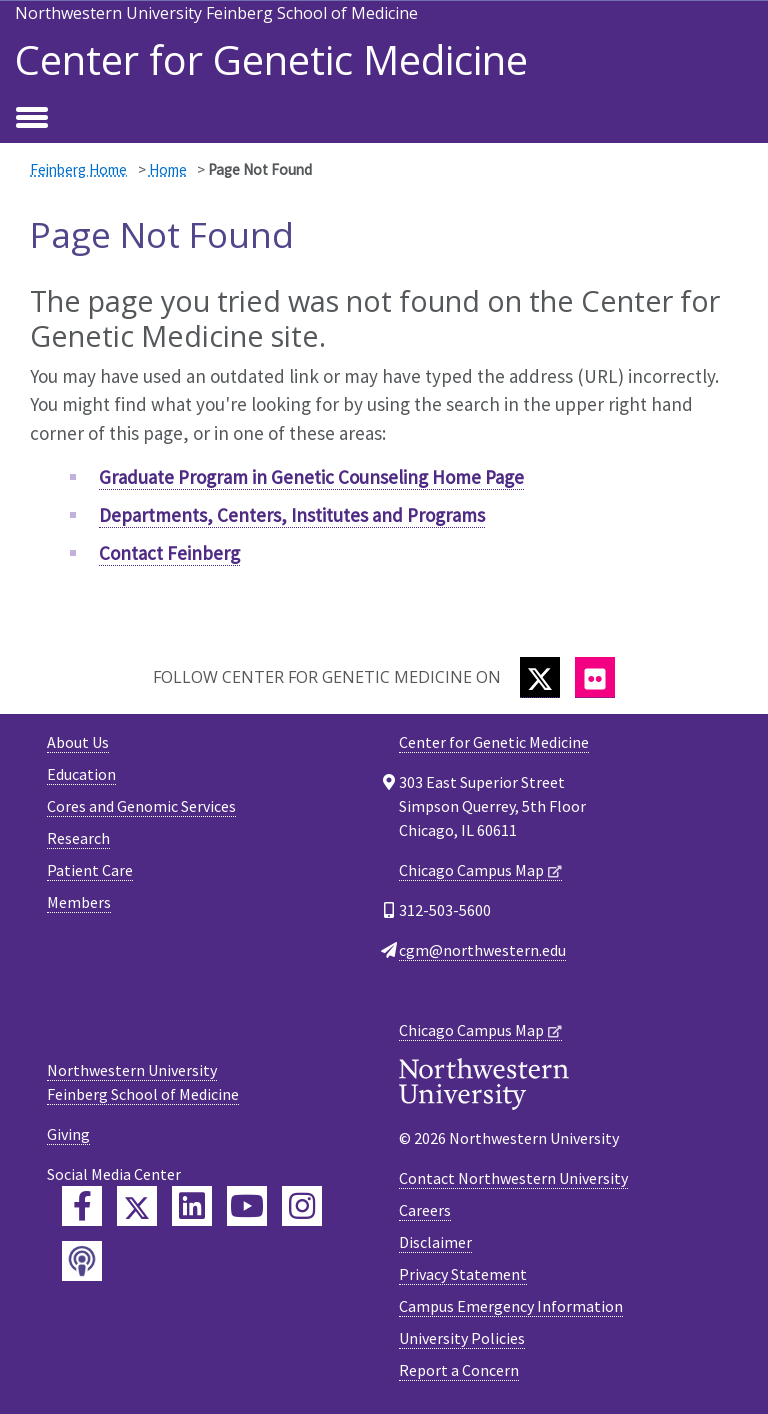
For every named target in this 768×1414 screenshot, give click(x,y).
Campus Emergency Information (511, 1306)
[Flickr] (595, 677)
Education (81, 774)
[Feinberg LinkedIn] (192, 1206)
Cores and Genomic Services (141, 806)
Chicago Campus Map (471, 870)
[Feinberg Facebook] (82, 1206)
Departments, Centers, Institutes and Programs (292, 515)
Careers (425, 1210)
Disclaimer (435, 1242)
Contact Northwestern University (513, 1178)
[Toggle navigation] (32, 119)
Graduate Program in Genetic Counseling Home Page (311, 477)
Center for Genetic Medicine (271, 60)
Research (78, 838)
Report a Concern (459, 1370)
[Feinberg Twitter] (137, 1206)
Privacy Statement (463, 1274)
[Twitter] (540, 677)
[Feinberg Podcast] (82, 1261)
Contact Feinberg (169, 553)
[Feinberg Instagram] (302, 1206)
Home (168, 169)
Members (79, 902)
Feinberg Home (78, 169)
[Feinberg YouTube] (247, 1206)
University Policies (462, 1338)
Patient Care (90, 870)
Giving (68, 1134)
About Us (78, 742)
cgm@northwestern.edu (482, 950)
